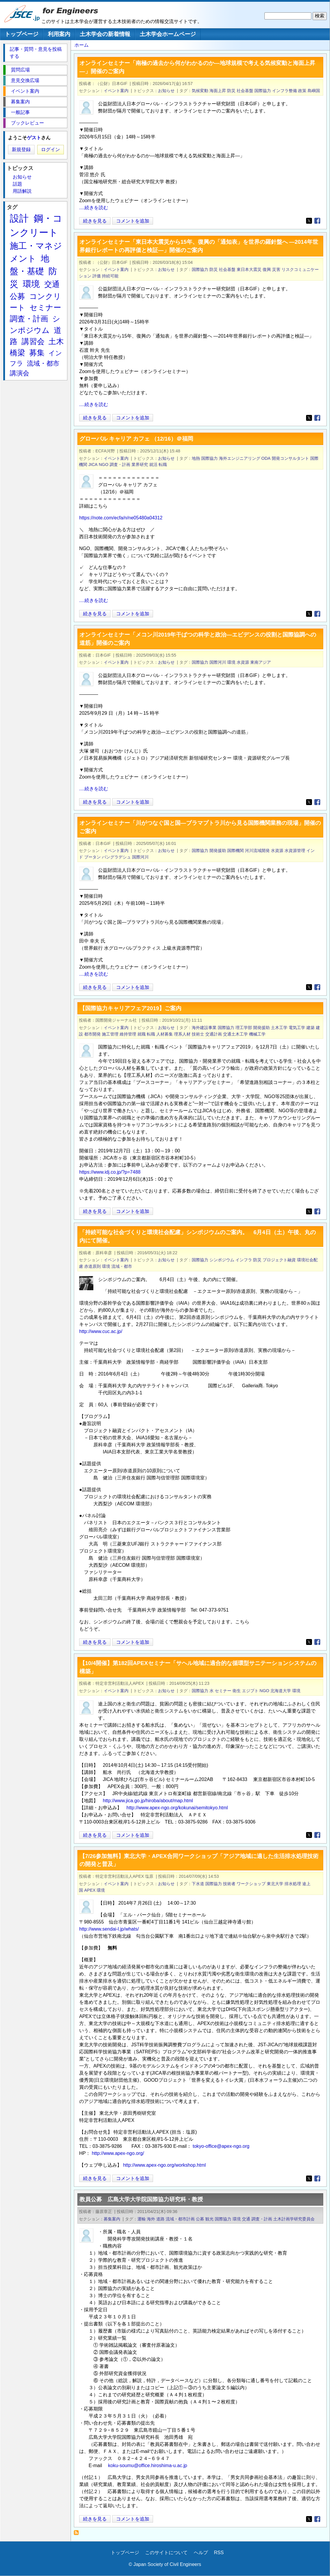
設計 (19, 218)
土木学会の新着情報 (105, 34)
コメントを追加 (132, 220)
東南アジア (260, 662)
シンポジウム (221, 1259)
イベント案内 (116, 90)
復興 (267, 269)
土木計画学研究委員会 (294, 2219)
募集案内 (112, 2219)
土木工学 (279, 1027)
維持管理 (128, 1034)
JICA (92, 464)
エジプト (250, 1690)
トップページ (21, 34)
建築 (310, 1027)
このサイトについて (166, 2552)
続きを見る (95, 221)
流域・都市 (121, 1266)
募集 (37, 353)
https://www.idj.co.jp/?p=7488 (110, 1172)
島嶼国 (314, 90)
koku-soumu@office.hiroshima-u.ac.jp (147, 2465)
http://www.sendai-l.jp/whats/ (109, 1928)
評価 (96, 276)
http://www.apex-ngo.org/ (118, 2153)
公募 (200, 2219)
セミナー (223, 1690)
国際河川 (217, 662)
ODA (266, 458)
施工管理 (110, 1034)
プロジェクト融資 (279, 1259)
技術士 (198, 1034)
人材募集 (164, 1034)
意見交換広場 (25, 80)
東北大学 (275, 1883)
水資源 (243, 662)
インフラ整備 (284, 90)
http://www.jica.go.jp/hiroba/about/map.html (148, 1800)
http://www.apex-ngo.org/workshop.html (164, 2165)
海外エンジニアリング (239, 458)
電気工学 (297, 1027)
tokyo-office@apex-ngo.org (221, 2146)
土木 (56, 341)
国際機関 (235, 850)
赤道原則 (92, 1266)
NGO (103, 464)
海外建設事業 (204, 1027)
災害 (276, 269)
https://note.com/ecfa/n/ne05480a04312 (120, 517)
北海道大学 (280, 1690)
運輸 (141, 2219)
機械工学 (257, 1034)
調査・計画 (120, 464)
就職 (141, 1034)
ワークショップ (251, 1883)
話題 (17, 184)
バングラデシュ (116, 857)
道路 (160, 2219)
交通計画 (213, 1034)
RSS (219, 2552)
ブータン (92, 857)
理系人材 (182, 1034)
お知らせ (166, 90)
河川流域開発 (257, 850)
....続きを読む (93, 207)
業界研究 (139, 464)
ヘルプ (201, 2552)
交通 (246, 2219)
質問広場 (20, 69)
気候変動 (200, 90)
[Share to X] (309, 221)
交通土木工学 (235, 1034)
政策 (302, 90)
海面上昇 (217, 90)
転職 (163, 464)
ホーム (81, 45)
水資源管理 (295, 850)
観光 (209, 2219)
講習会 (33, 341)
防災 (231, 90)
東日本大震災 (249, 269)
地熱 (196, 458)
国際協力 (262, 90)
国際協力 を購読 (78, 2534)
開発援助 (217, 850)
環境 (231, 662)
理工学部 (243, 1027)
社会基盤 (245, 90)
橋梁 (17, 353)
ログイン (50, 149)
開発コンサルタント (290, 458)
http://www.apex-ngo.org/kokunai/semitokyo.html (177, 1807)
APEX (89, 1890)
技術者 (229, 1883)
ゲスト (34, 137)
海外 (151, 2219)
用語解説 (22, 191)
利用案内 (59, 34)
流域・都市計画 (180, 2219)
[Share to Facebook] (317, 221)
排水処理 (293, 1883)
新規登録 (21, 149)
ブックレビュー (27, 122)
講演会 (19, 373)
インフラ (243, 1259)
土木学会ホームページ (168, 34)
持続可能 (110, 276)
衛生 (237, 1690)
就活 (153, 464)
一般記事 (20, 112)
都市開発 (92, 1034)
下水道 (198, 1883)
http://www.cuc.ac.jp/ (100, 1331)
